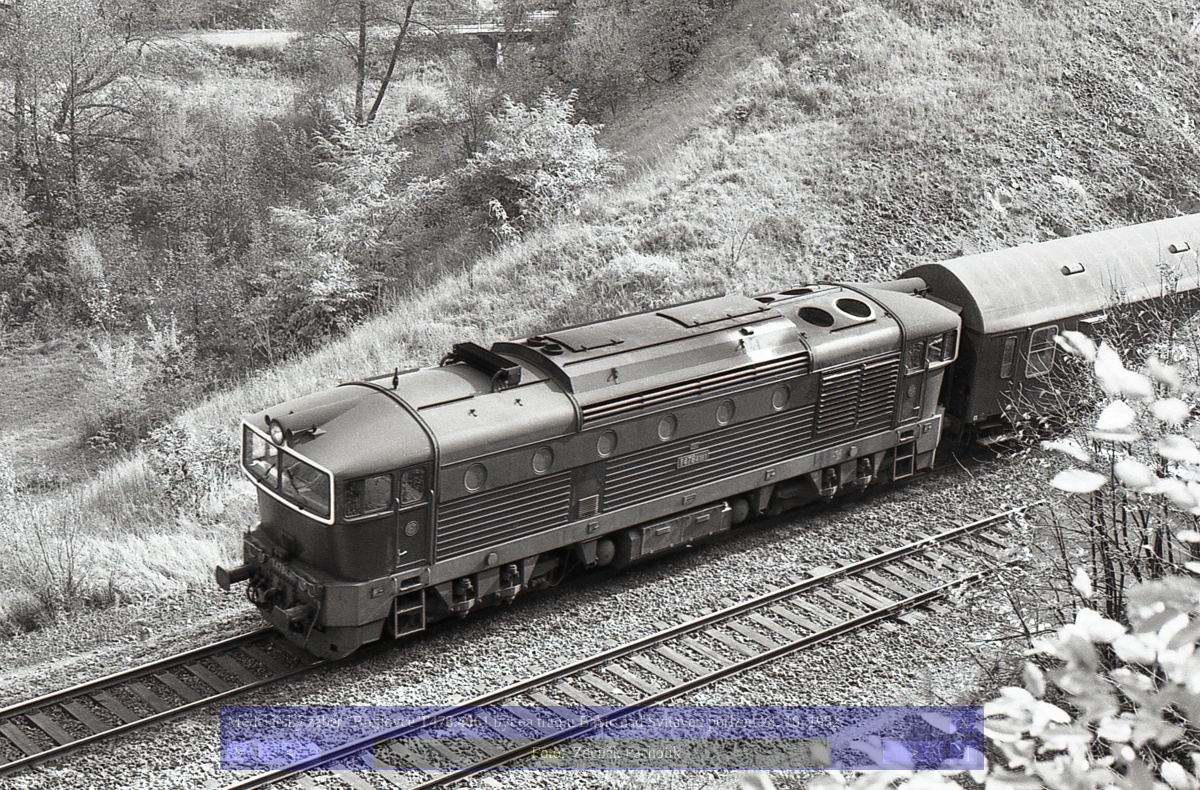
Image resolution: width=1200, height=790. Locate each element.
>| (963, 752)
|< (240, 752)
